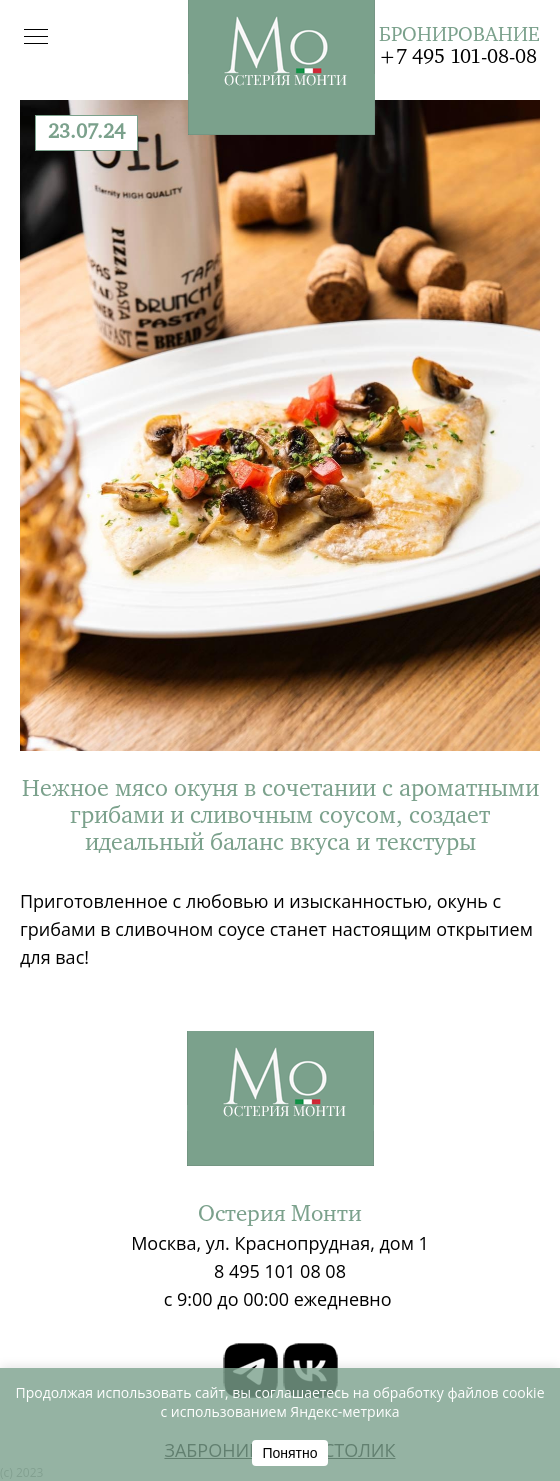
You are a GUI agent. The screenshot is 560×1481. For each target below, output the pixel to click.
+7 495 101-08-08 (458, 57)
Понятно (289, 1453)
